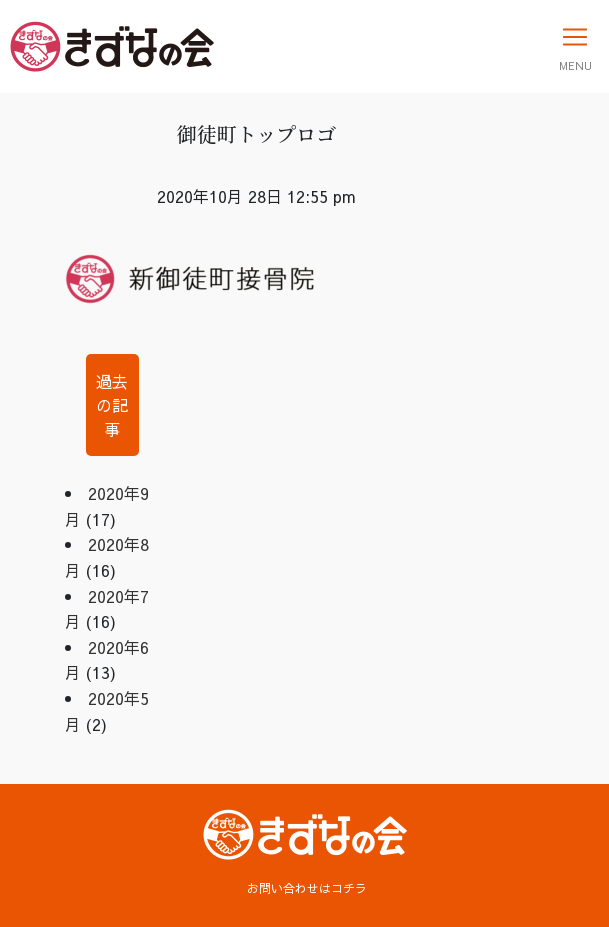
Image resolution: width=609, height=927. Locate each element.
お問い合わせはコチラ (307, 888)
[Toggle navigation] (575, 46)
